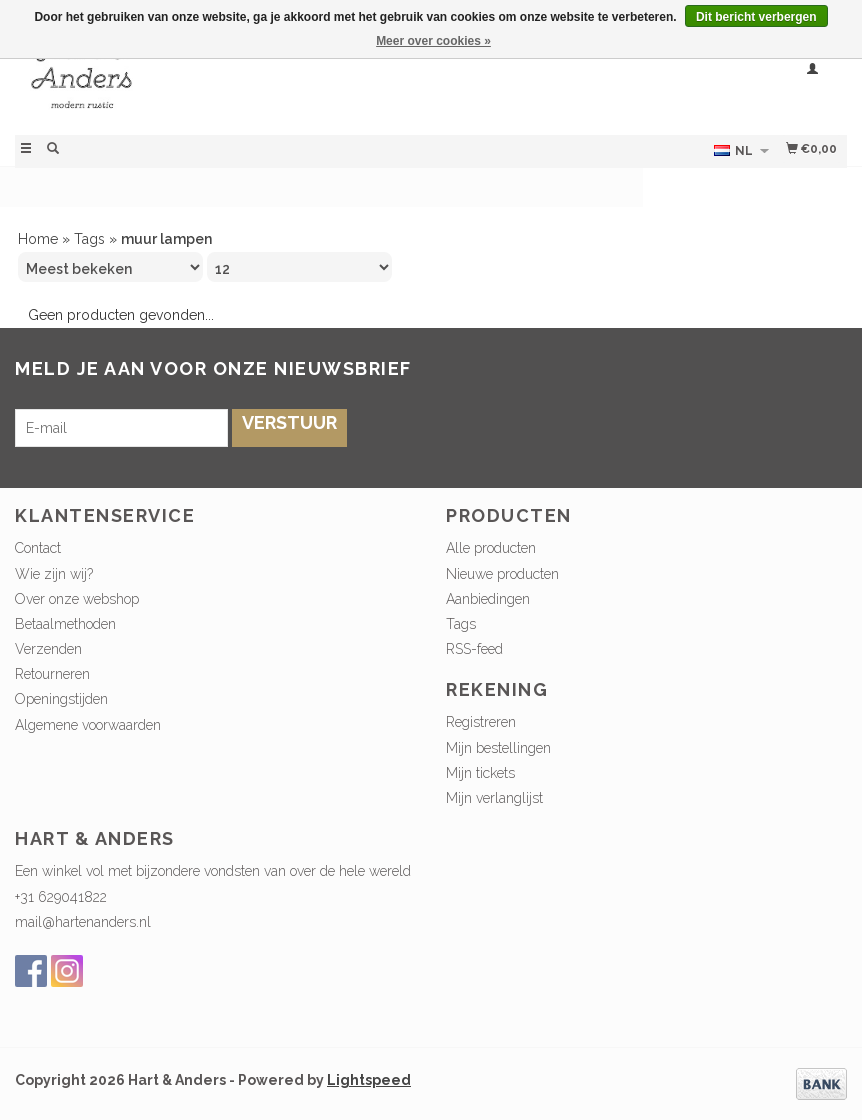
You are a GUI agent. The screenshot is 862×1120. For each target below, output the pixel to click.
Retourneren (52, 674)
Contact (38, 548)
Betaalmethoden (65, 624)
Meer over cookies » (433, 41)
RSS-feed (474, 649)
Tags (89, 239)
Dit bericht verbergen (756, 17)
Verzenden (48, 649)
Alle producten (491, 548)
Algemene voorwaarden (88, 725)
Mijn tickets (480, 773)
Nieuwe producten (502, 574)
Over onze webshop (77, 599)
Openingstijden (61, 699)
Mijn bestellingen (498, 748)
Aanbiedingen (488, 599)
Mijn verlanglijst (494, 798)
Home (38, 239)
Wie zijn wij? (54, 574)
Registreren (481, 722)
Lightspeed (369, 1080)
